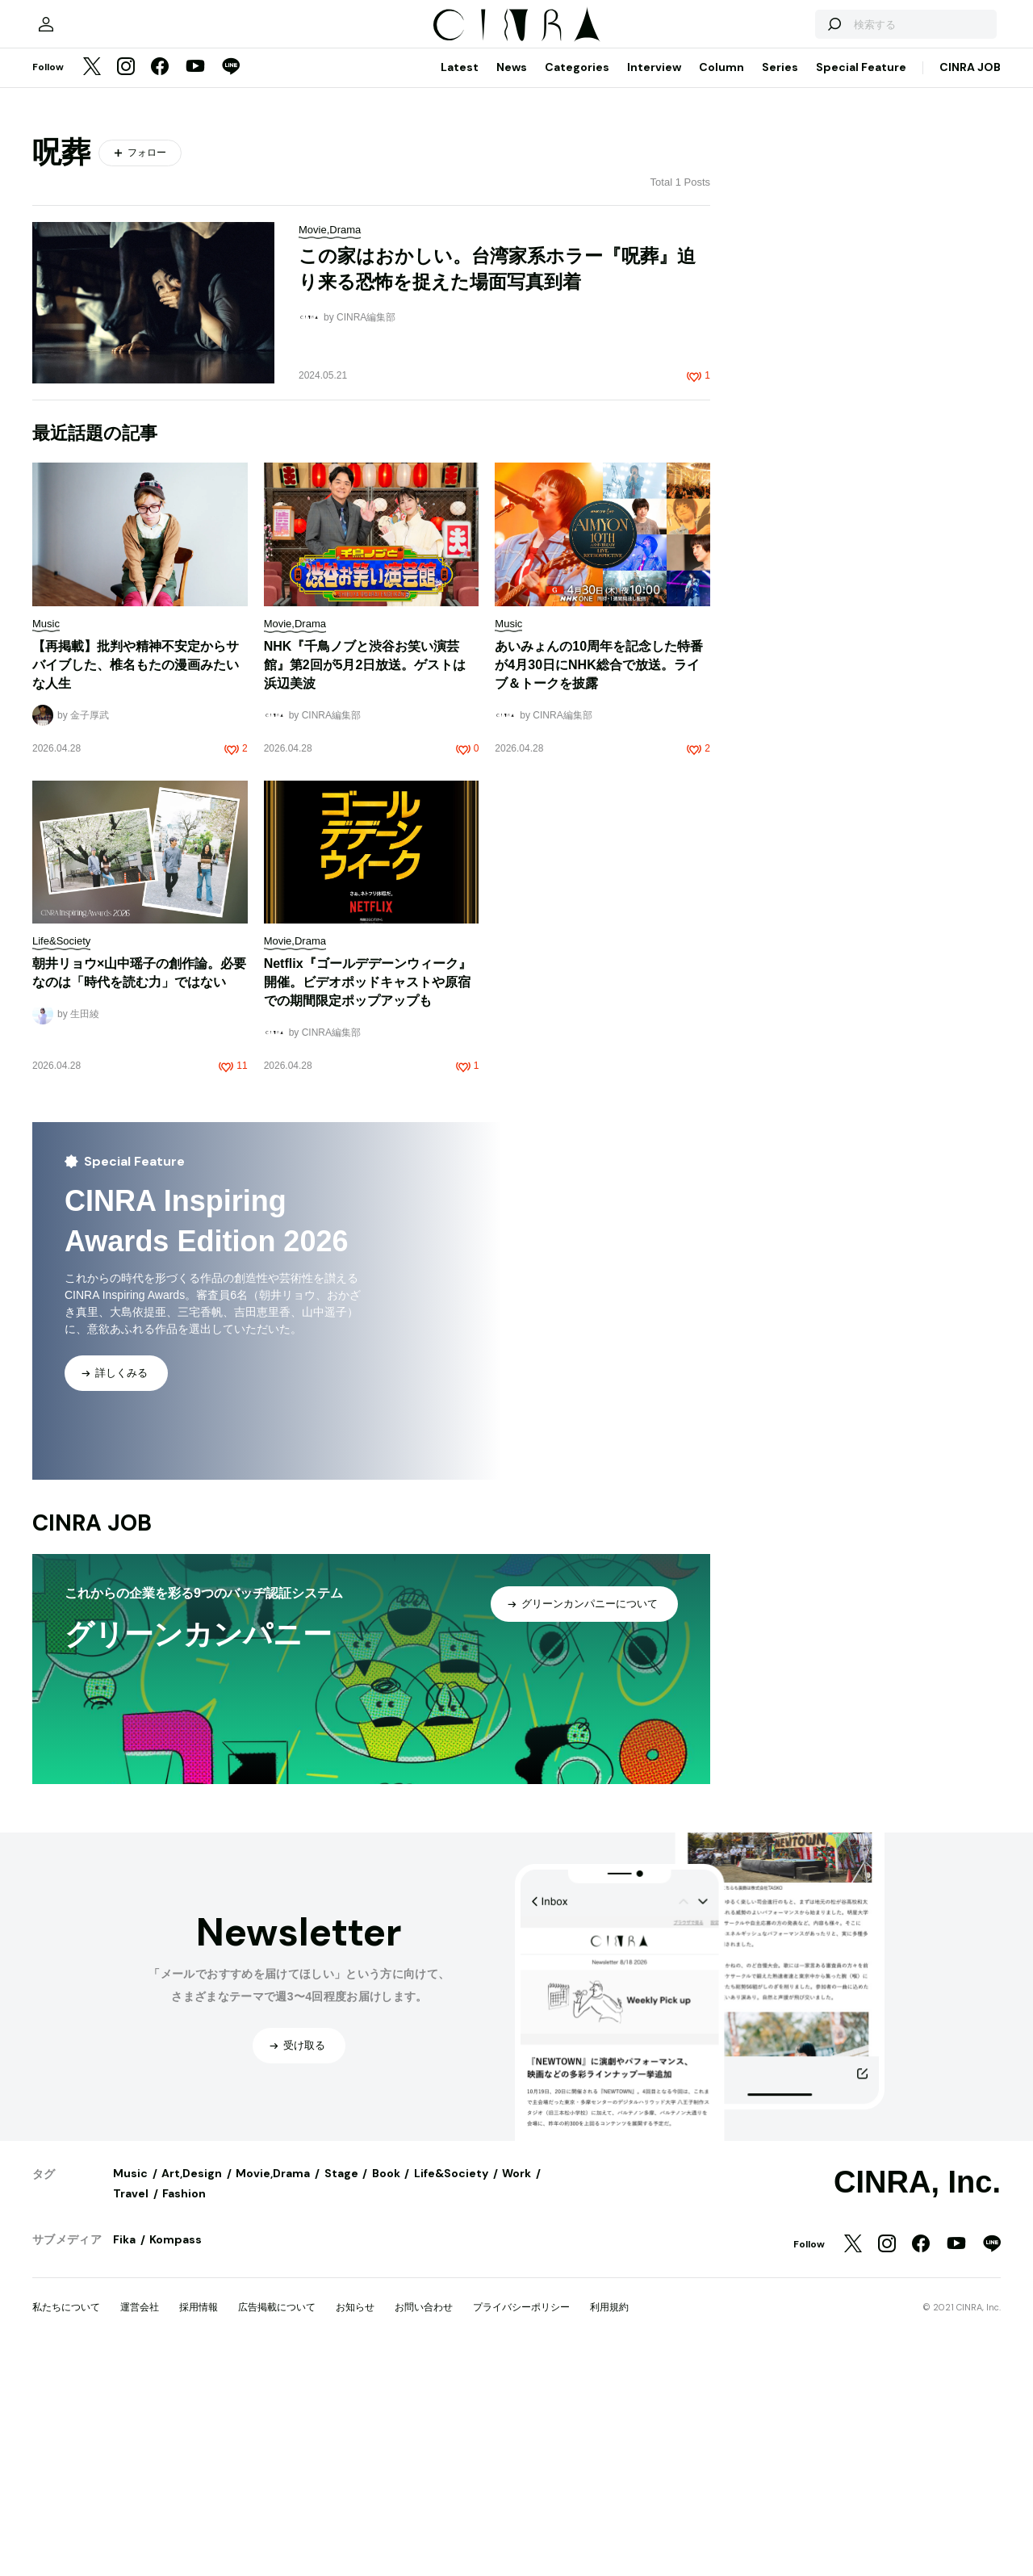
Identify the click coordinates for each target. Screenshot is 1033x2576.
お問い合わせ (424, 2525)
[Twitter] (92, 285)
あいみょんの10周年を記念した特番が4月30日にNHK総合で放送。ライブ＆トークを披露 (599, 882)
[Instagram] (126, 285)
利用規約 (609, 2525)
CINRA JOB (970, 285)
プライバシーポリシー (521, 2525)
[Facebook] (160, 285)
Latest (460, 285)
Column (721, 285)
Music (130, 2391)
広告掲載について (277, 2525)
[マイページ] (66, 234)
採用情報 (198, 2525)
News (511, 285)
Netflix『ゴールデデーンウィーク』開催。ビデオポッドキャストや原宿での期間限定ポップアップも (367, 1200)
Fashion (184, 2411)
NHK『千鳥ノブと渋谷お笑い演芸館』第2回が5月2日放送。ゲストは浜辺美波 (365, 882)
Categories (577, 285)
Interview (654, 285)
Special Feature (861, 285)
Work (516, 2391)
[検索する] (813, 234)
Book (386, 2391)
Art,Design (191, 2391)
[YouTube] (195, 286)
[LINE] (231, 285)
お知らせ (355, 2525)
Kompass (175, 2457)
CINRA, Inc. (917, 2400)
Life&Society (451, 2391)
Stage (341, 2391)
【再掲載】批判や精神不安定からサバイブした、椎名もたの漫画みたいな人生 (135, 882)
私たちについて (66, 2525)
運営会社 (139, 2525)
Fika (124, 2457)
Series (780, 285)
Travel (130, 2411)
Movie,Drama (273, 2391)
